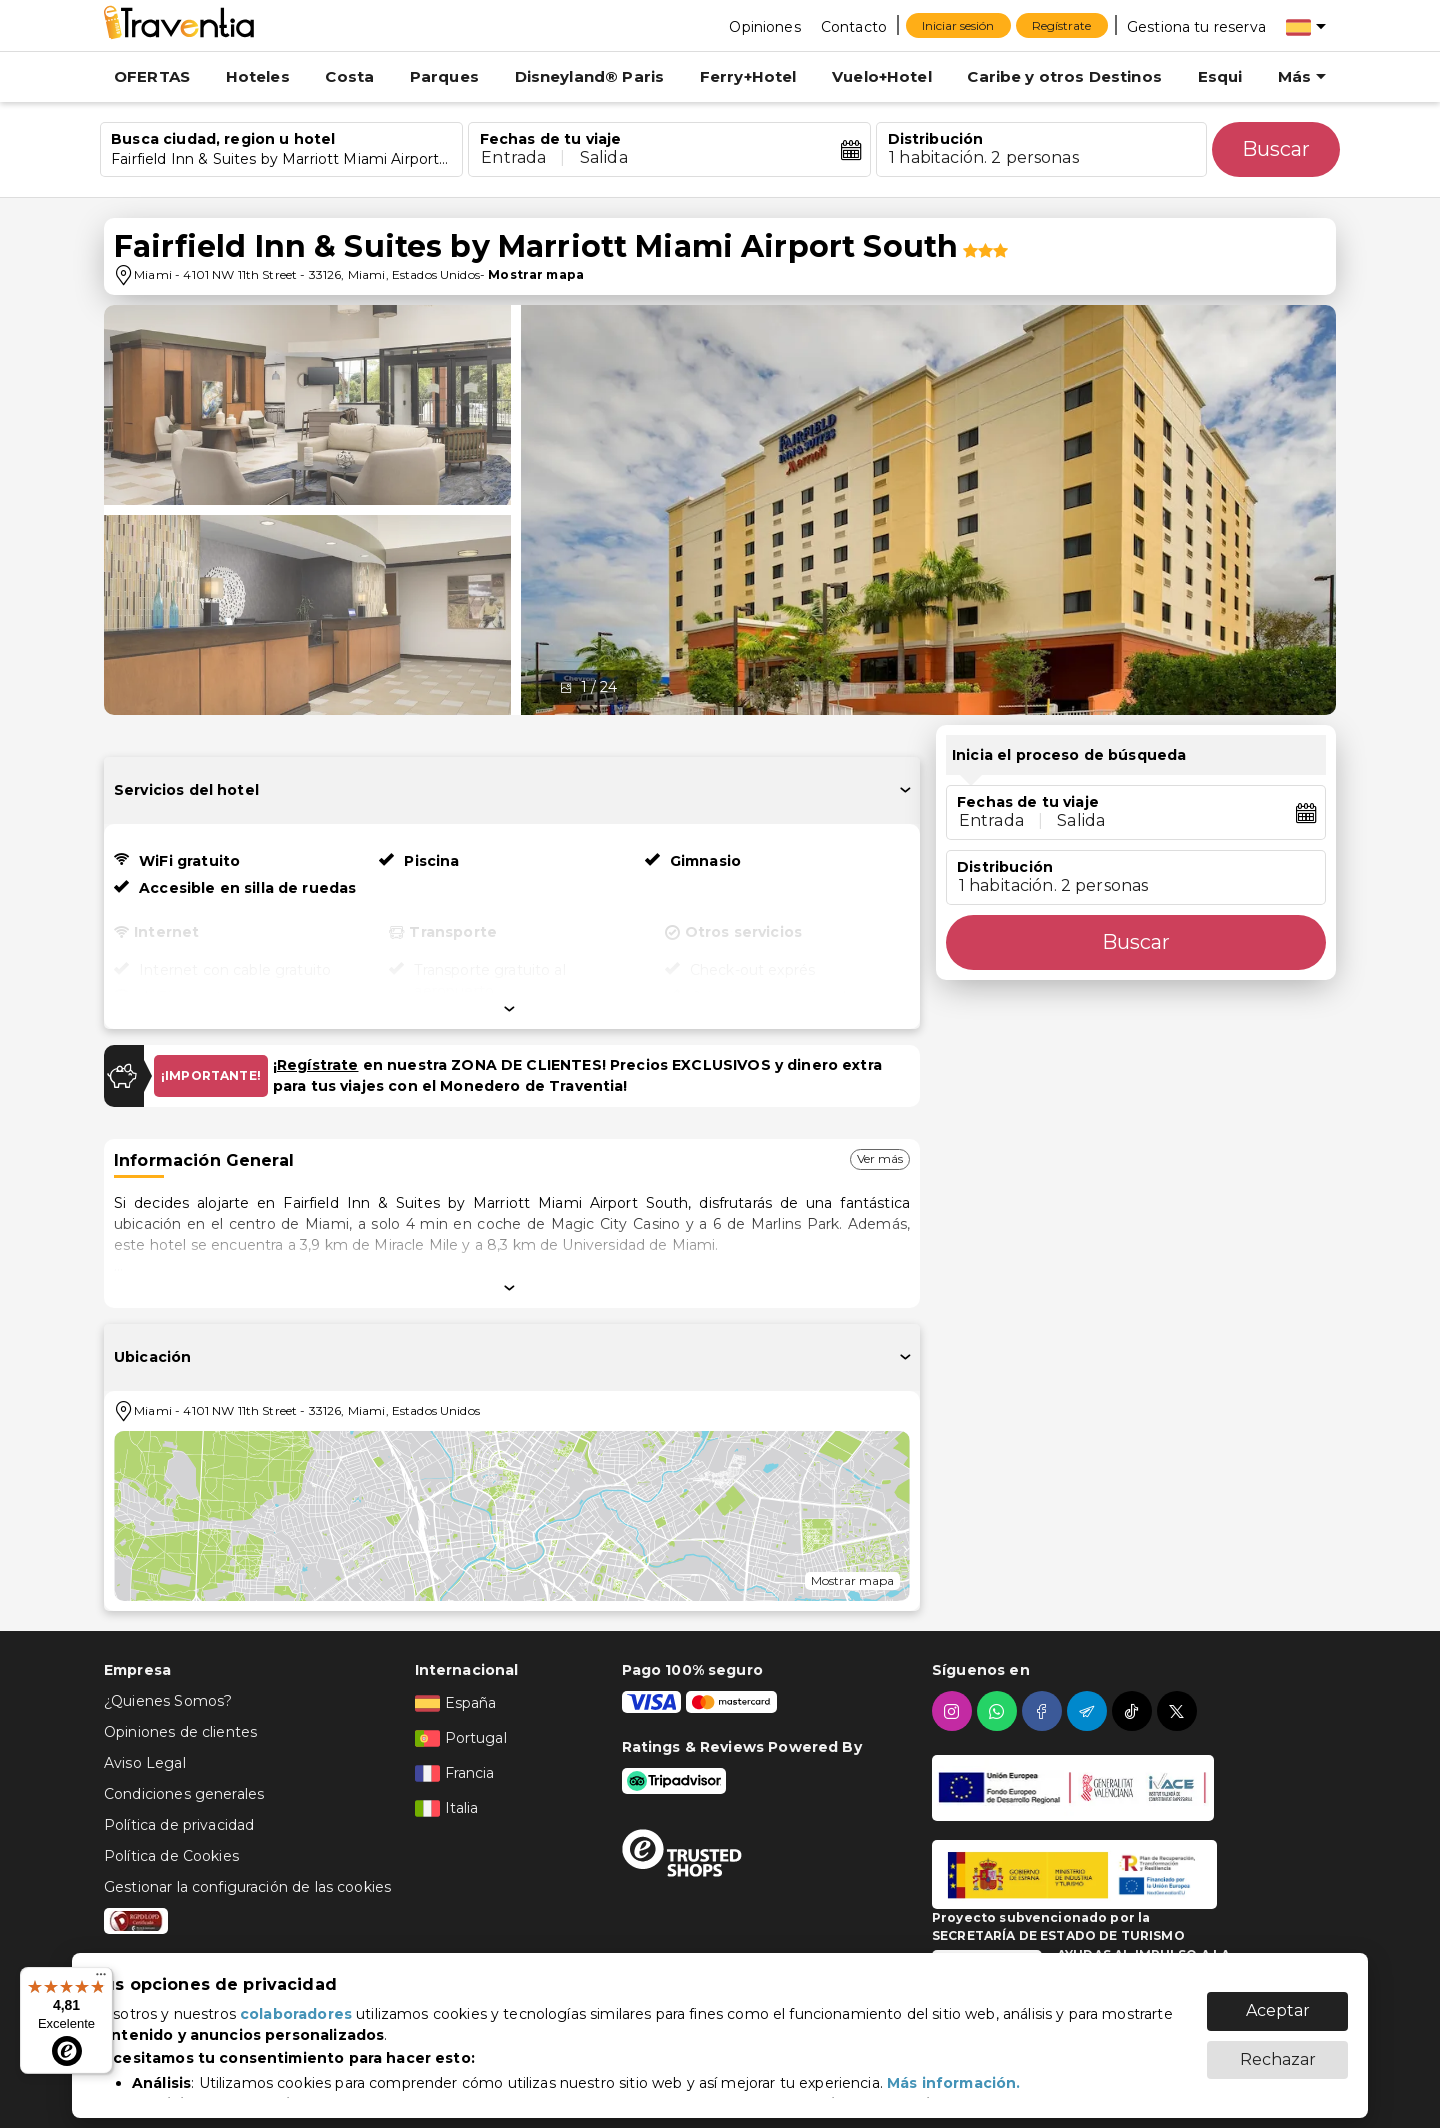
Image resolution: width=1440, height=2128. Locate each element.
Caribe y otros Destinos (1064, 76)
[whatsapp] (999, 1711)
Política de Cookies (171, 1856)
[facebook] (1044, 1711)
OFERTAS (152, 76)
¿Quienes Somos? (168, 1701)
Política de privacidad (179, 1825)
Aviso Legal (145, 1763)
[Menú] (101, 1979)
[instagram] (954, 1711)
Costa (349, 76)
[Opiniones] (764, 26)
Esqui (1220, 76)
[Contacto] (854, 26)
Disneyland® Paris (590, 76)
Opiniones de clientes (180, 1732)
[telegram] (1089, 1711)
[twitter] (1179, 1711)
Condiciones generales (184, 1794)
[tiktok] (1134, 1711)
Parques (444, 76)
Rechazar (1278, 2049)
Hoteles (258, 76)
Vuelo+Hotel (882, 76)
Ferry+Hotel (748, 76)
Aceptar (1278, 2000)
